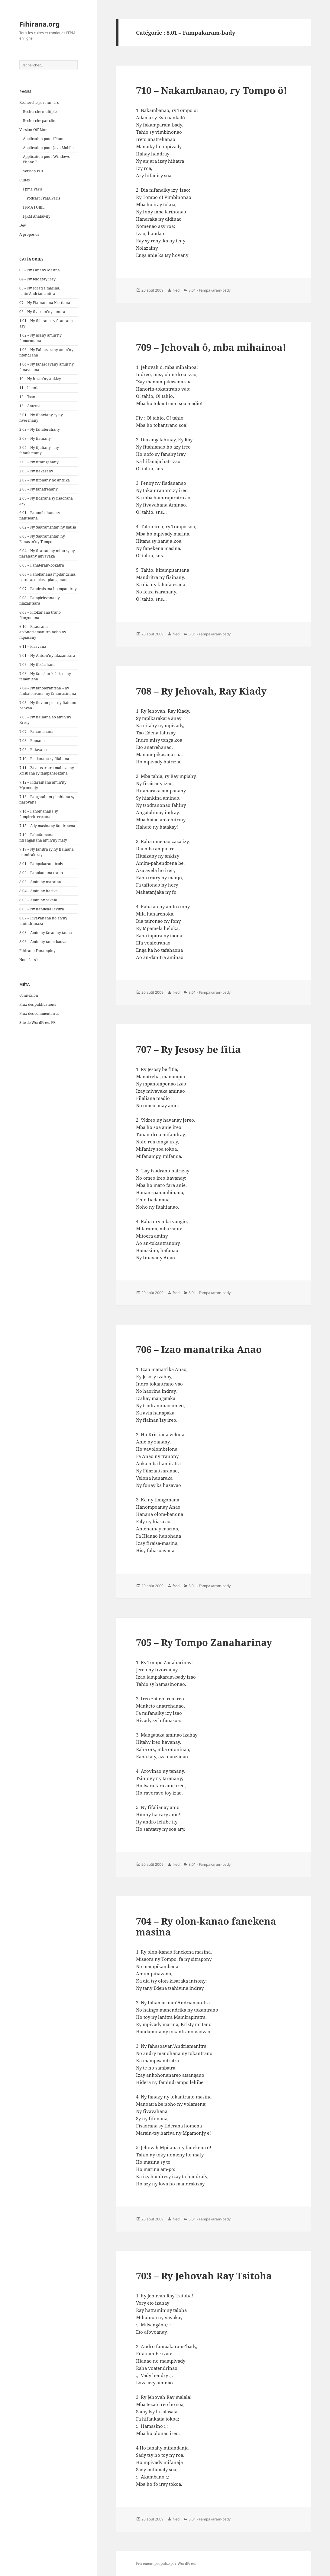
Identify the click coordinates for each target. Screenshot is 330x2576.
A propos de (29, 234)
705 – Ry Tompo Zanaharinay (204, 1642)
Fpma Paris (32, 189)
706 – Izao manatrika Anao (199, 1349)
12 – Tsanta (29, 396)
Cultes (24, 180)
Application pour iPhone (44, 138)
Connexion (28, 995)
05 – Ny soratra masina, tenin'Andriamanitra (39, 291)
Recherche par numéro (39, 102)
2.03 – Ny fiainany (35, 438)
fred (176, 290)
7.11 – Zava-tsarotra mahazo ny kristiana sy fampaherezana (46, 770)
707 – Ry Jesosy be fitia (188, 1049)
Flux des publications (37, 1004)
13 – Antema (29, 405)
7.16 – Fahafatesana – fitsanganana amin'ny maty (43, 837)
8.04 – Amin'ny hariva (38, 890)
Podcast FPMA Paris (43, 198)
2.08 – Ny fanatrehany (38, 489)
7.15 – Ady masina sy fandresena (47, 825)
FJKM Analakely (36, 216)
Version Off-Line (33, 129)
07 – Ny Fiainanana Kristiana (44, 302)
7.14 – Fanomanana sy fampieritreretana (38, 814)
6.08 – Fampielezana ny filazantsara (39, 600)
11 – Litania (29, 387)
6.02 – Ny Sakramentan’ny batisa (47, 527)
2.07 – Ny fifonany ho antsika (44, 480)
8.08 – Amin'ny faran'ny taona (45, 932)
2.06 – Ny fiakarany (36, 471)
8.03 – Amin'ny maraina (40, 881)
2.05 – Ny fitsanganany (39, 462)
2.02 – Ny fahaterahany (39, 429)
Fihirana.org (39, 23)
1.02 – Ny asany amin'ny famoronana (40, 338)
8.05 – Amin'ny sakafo (38, 900)
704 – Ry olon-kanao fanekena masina (206, 1926)
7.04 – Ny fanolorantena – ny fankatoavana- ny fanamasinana (47, 691)
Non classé (28, 959)
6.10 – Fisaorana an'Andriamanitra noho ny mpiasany (42, 632)
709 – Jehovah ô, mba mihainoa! (211, 347)
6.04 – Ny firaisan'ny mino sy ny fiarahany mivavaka (47, 553)
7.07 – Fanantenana (36, 731)
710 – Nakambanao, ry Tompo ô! (211, 90)
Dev (22, 225)
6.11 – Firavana (32, 646)
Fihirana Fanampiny (37, 950)
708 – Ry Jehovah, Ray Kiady (201, 691)
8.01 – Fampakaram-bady (41, 863)
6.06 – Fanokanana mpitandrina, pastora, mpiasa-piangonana (47, 577)
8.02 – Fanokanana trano (41, 872)
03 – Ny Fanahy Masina (39, 270)
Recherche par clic (39, 120)
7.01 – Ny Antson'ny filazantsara (47, 655)
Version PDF (33, 171)
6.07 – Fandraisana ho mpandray (48, 588)
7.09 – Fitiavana (33, 749)
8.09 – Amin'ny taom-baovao (44, 941)
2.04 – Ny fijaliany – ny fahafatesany (39, 450)
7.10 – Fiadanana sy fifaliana (44, 758)
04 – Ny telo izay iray (37, 279)
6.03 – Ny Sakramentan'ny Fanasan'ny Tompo (42, 539)
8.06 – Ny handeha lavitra (41, 909)
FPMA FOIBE (33, 207)
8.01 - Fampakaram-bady (210, 290)
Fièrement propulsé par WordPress (166, 2563)
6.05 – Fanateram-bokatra (41, 565)
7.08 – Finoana (32, 740)
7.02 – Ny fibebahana (37, 664)
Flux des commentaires (39, 1013)
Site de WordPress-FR (37, 1022)
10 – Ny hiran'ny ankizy (40, 378)
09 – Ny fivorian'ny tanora (42, 311)
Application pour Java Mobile (48, 147)
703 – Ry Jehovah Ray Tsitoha (204, 2275)
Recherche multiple (40, 111)
